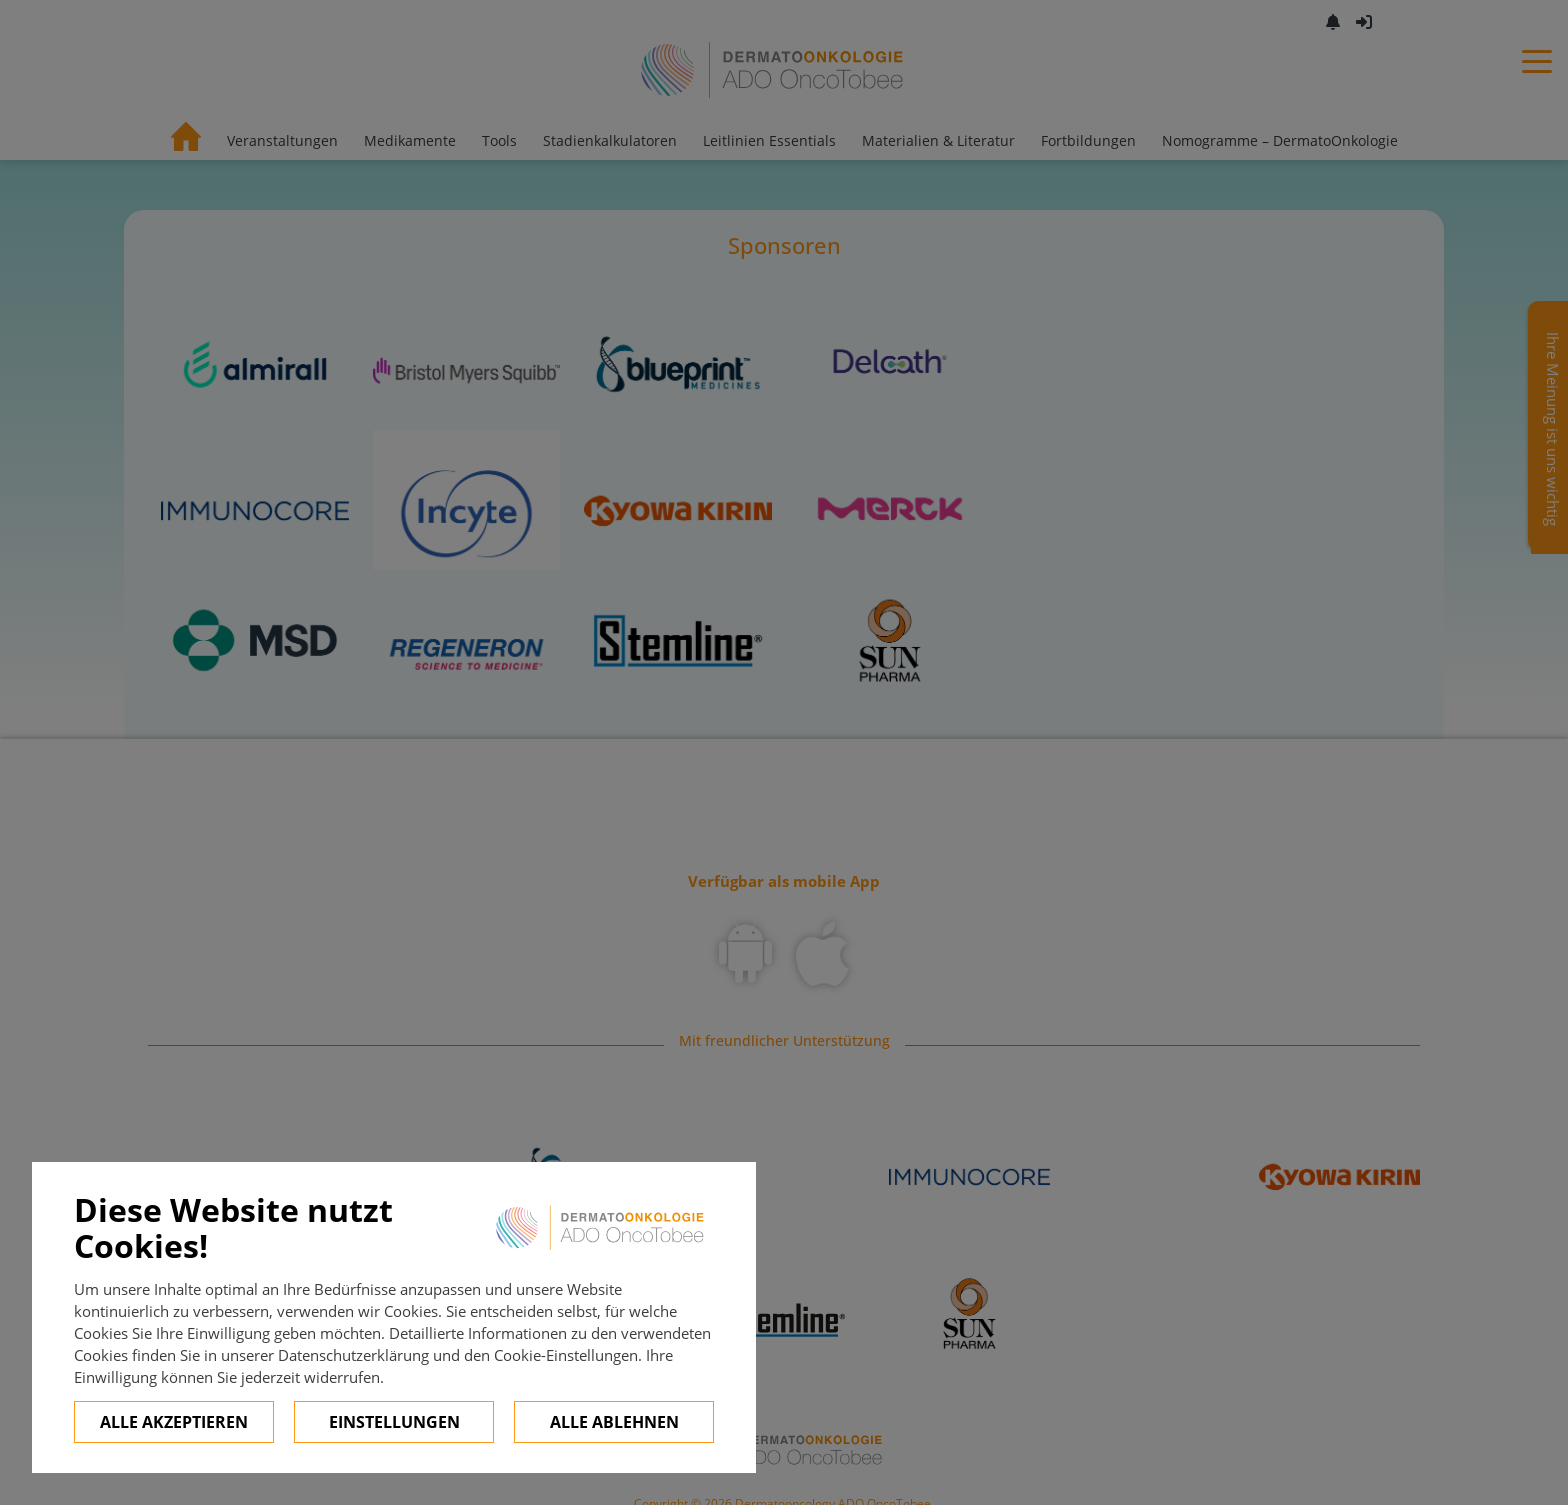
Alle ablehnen (614, 1422)
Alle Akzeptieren (174, 1422)
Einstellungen (394, 1422)
